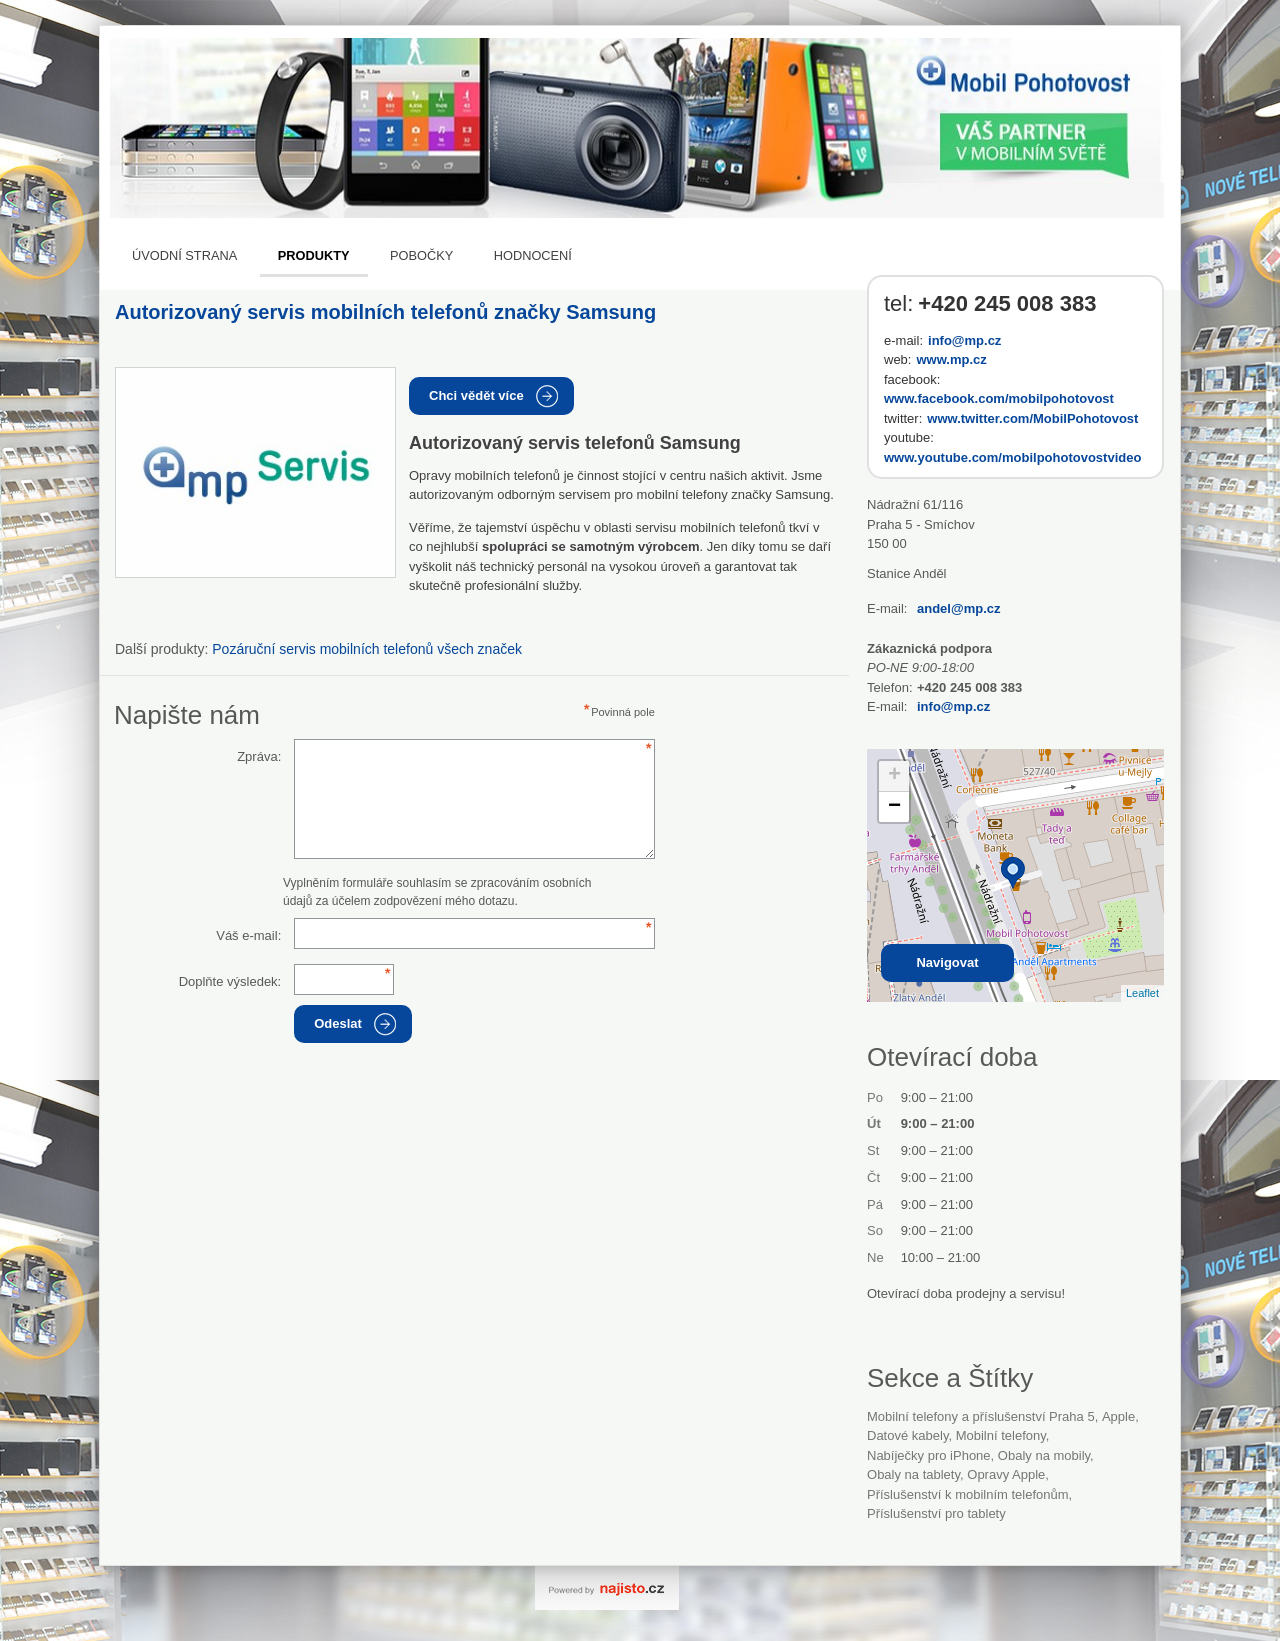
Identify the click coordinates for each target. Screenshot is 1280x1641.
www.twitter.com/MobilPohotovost (1032, 418)
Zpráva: (259, 756)
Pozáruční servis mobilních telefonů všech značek (367, 649)
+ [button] (894, 776)
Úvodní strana (184, 255)
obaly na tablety (913, 1474)
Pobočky (421, 255)
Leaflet (1142, 993)
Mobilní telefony (1001, 1435)
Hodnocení (533, 255)
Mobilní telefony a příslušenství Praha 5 (981, 1416)
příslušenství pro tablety (936, 1513)
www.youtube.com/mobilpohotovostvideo (1012, 457)
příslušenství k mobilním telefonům (968, 1494)
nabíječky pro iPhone (929, 1455)
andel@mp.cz (958, 608)
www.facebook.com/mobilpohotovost (999, 398)
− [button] (894, 807)
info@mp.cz (964, 340)
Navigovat (947, 962)
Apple (1118, 1416)
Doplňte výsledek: (230, 981)
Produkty (314, 255)
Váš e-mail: (248, 935)
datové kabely (907, 1435)
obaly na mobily (1044, 1455)
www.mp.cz (951, 359)
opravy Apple (1006, 1474)
